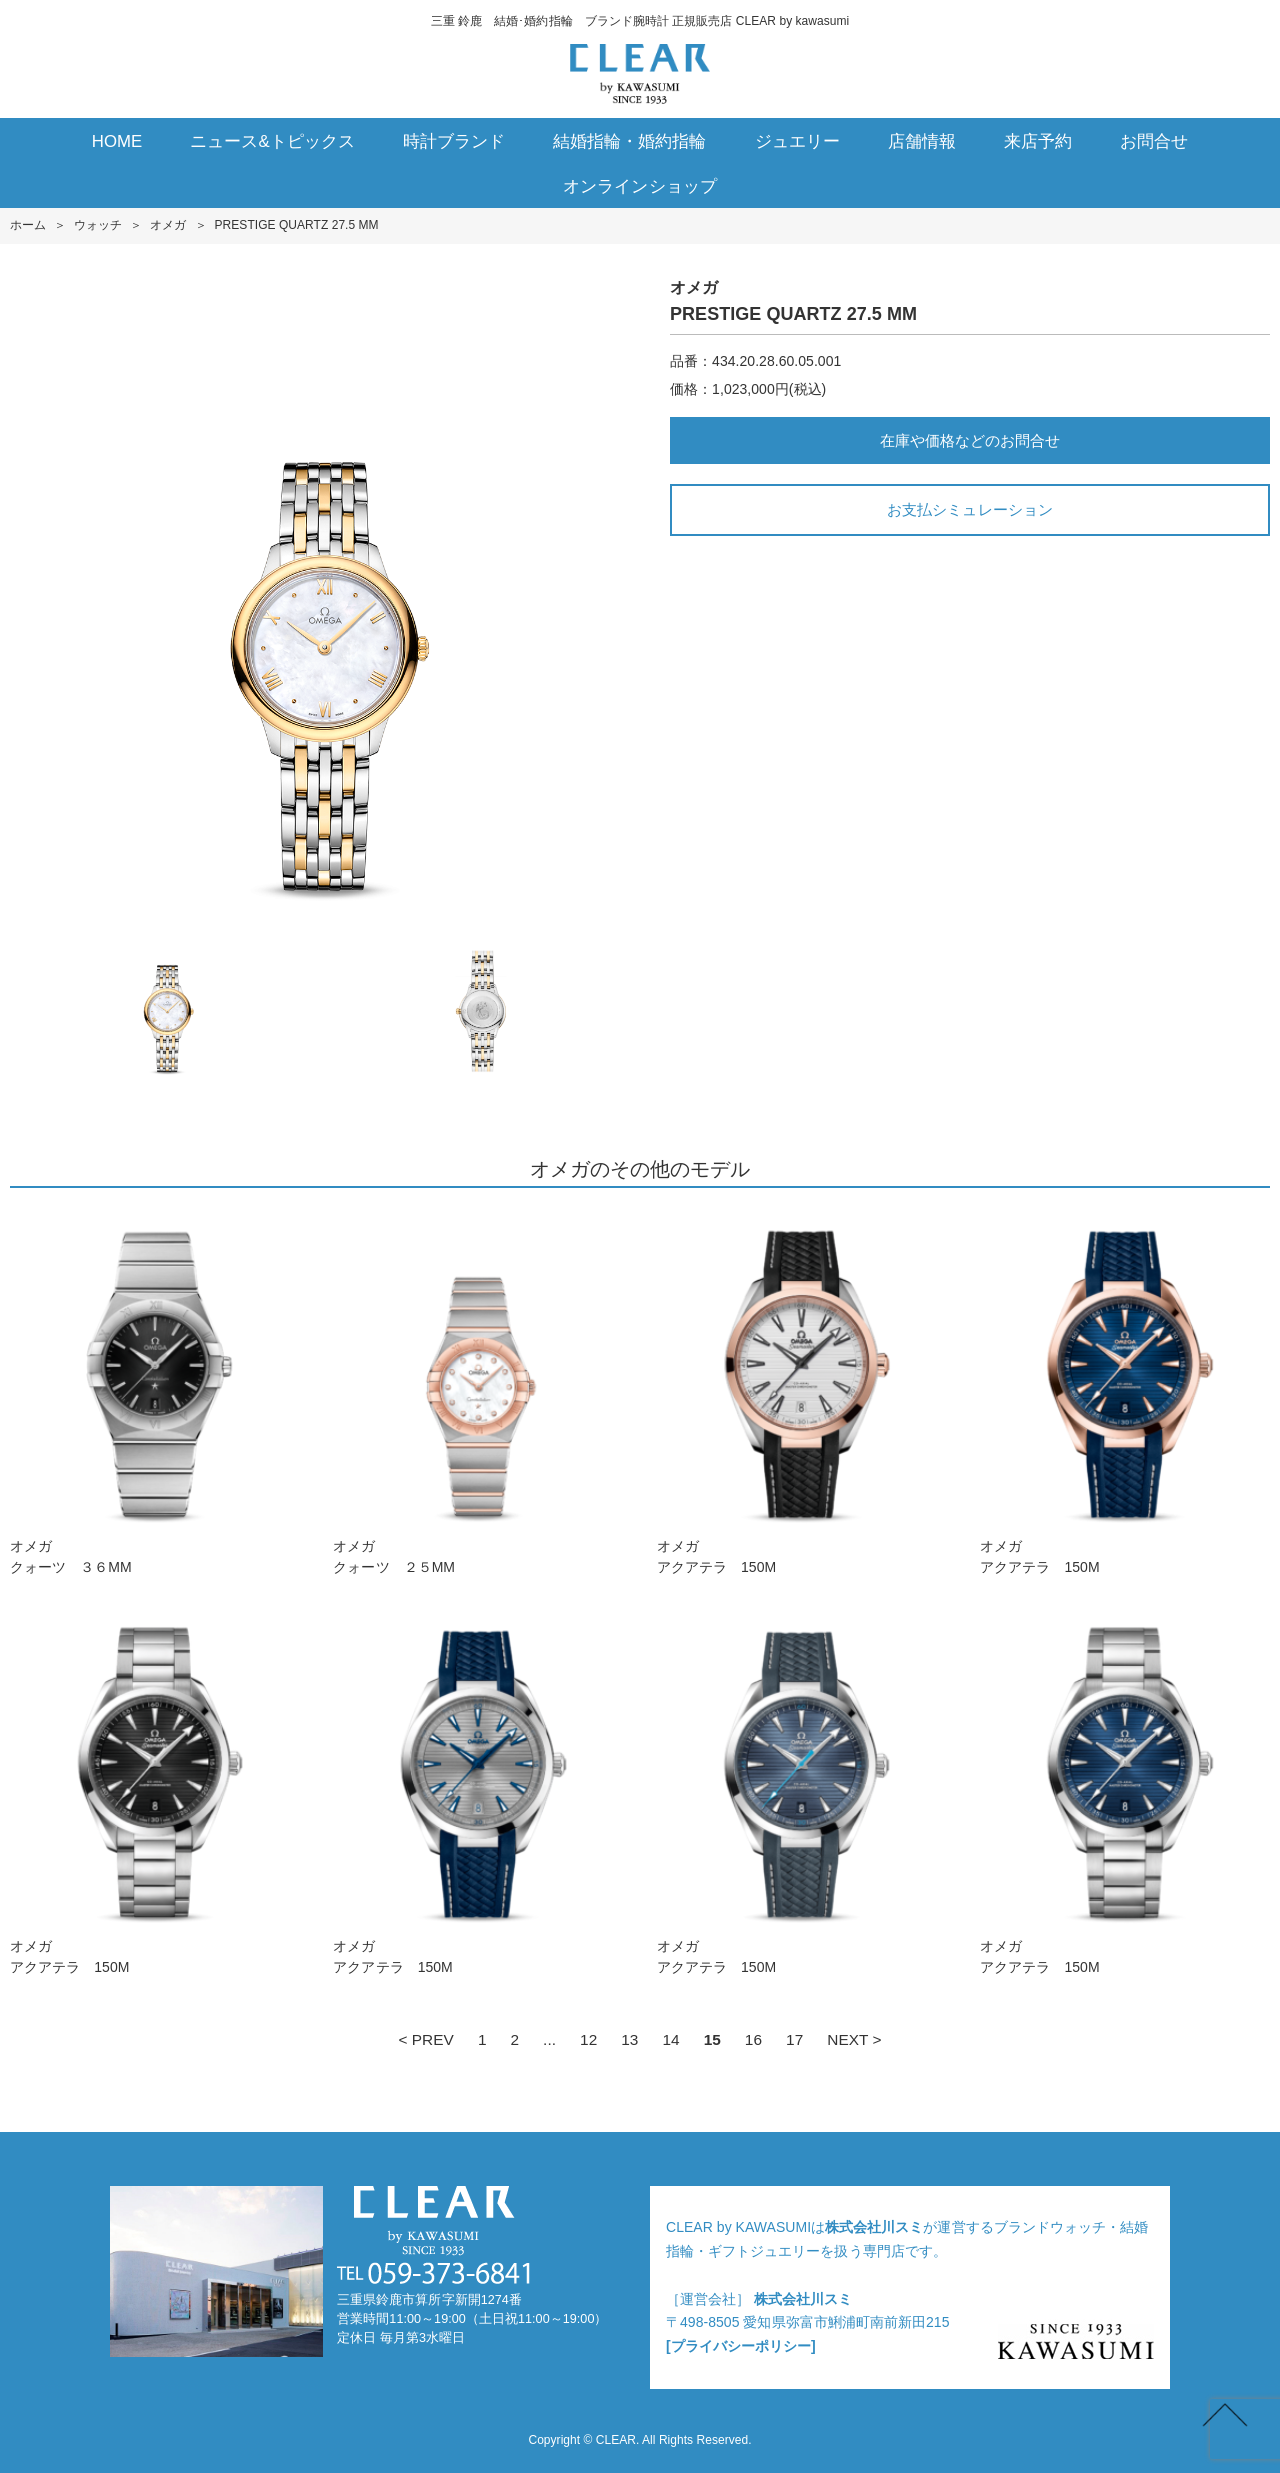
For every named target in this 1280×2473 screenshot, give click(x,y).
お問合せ (1154, 141)
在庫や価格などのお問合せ (970, 440)
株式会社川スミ (874, 2227)
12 (588, 2039)
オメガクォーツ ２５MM (478, 1391)
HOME (117, 141)
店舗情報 (922, 141)
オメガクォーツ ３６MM (155, 1391)
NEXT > (854, 2039)
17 (794, 2039)
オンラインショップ (639, 186)
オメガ (168, 225)
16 (753, 2039)
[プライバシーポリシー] (741, 2346)
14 (670, 2039)
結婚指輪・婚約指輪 (629, 141)
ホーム (28, 225)
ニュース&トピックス (272, 141)
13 (629, 2039)
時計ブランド (454, 141)
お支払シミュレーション (969, 509)
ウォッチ (98, 225)
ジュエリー (797, 141)
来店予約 (1038, 141)
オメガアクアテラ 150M (802, 1391)
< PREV (425, 2039)
